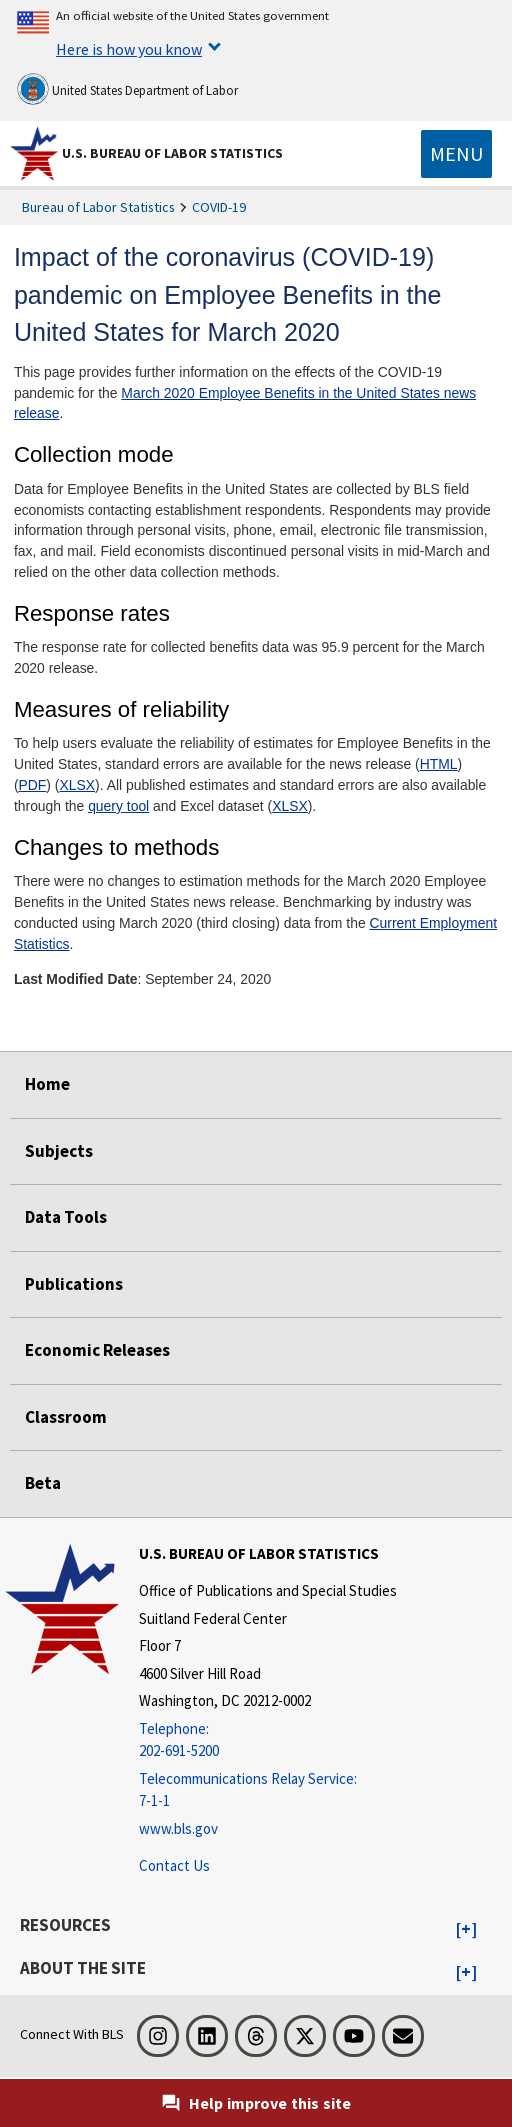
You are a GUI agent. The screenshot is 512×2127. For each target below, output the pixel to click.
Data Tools (66, 1217)
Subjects (59, 1151)
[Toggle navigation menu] (456, 154)
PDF (33, 785)
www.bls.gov (178, 1828)
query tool (118, 806)
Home (47, 1084)
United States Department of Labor (127, 89)
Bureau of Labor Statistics (98, 207)
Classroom (66, 1417)
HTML (439, 764)
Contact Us (174, 1865)
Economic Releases (97, 1350)
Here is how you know (129, 49)
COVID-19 (219, 207)
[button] (466, 1930)
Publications (74, 1284)
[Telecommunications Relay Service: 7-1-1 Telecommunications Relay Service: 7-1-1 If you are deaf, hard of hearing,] (268, 1790)
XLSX (78, 785)
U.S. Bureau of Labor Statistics (172, 153)
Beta (43, 1483)
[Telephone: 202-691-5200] (268, 1740)
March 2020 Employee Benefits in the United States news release (245, 403)
